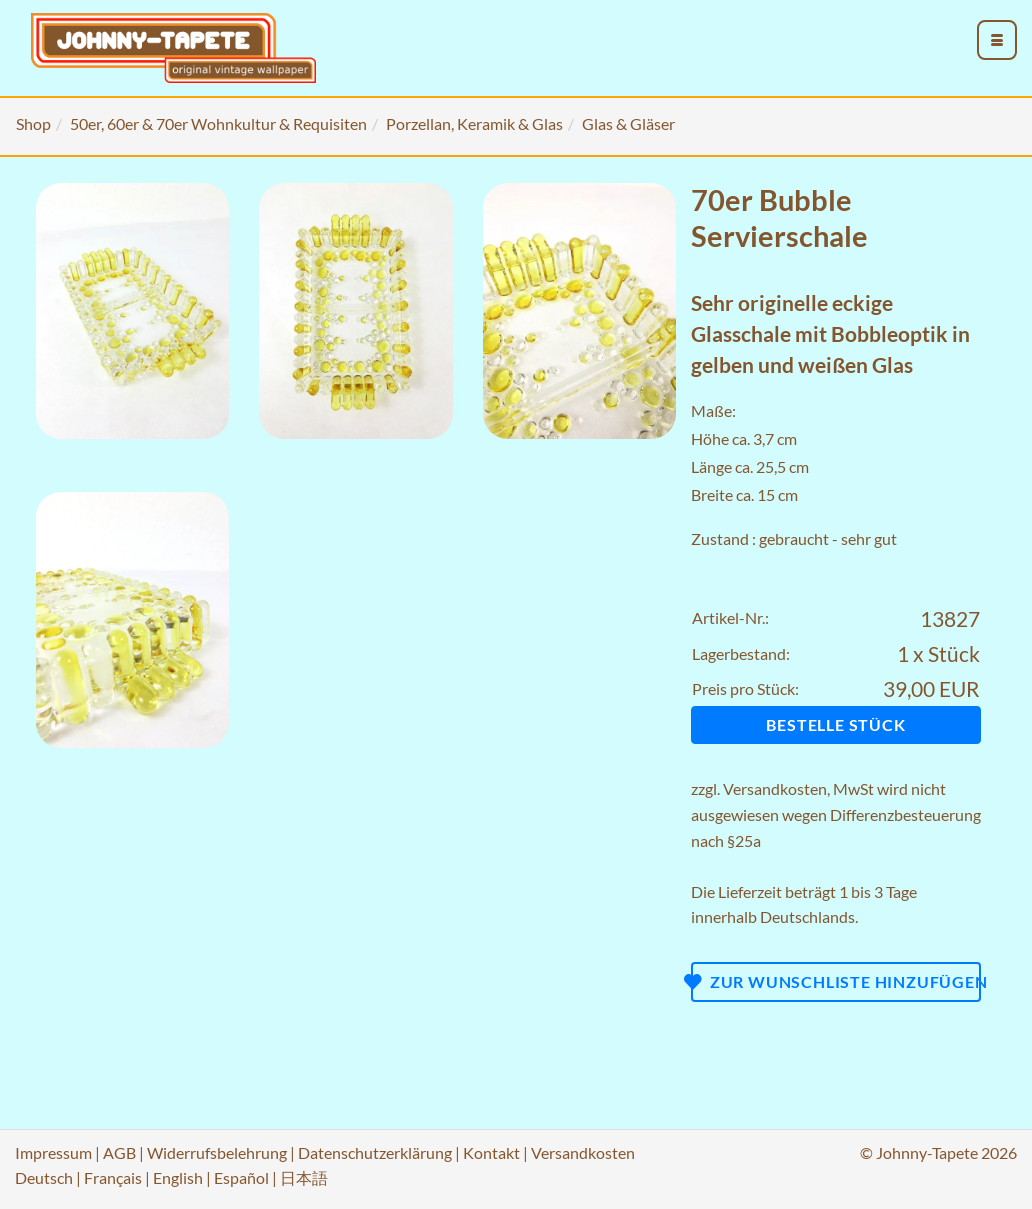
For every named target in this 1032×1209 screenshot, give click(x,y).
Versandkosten (775, 788)
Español (241, 1177)
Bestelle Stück (835, 724)
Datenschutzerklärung (375, 1152)
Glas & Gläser (628, 123)
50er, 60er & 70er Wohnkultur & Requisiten (218, 123)
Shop (33, 123)
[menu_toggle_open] (997, 40)
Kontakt (491, 1152)
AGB (119, 1152)
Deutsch (44, 1177)
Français (113, 1177)
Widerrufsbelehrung (217, 1152)
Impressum (53, 1152)
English (178, 1177)
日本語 (304, 1177)
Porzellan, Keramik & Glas (474, 123)
